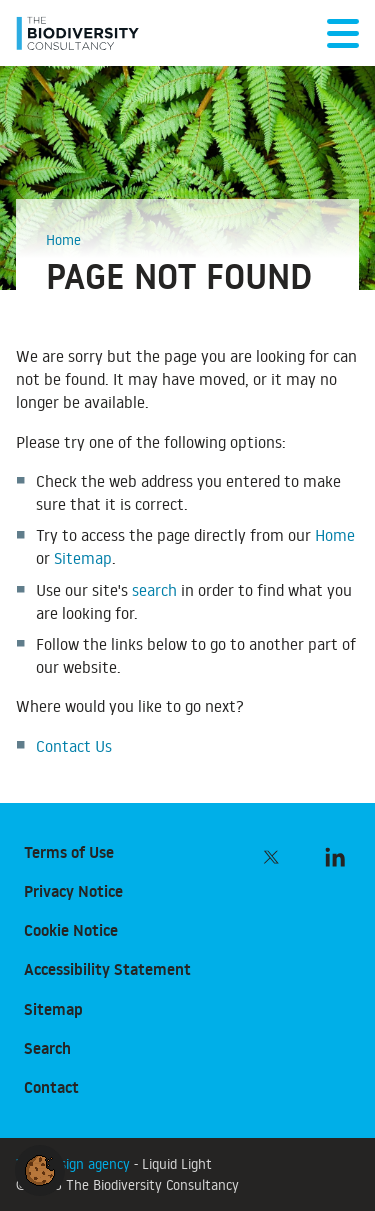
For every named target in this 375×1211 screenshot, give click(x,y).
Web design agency (75, 1163)
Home (335, 535)
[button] (40, 1167)
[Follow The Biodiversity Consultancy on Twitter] (271, 857)
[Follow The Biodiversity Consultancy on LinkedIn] (335, 857)
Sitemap (83, 558)
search (154, 590)
